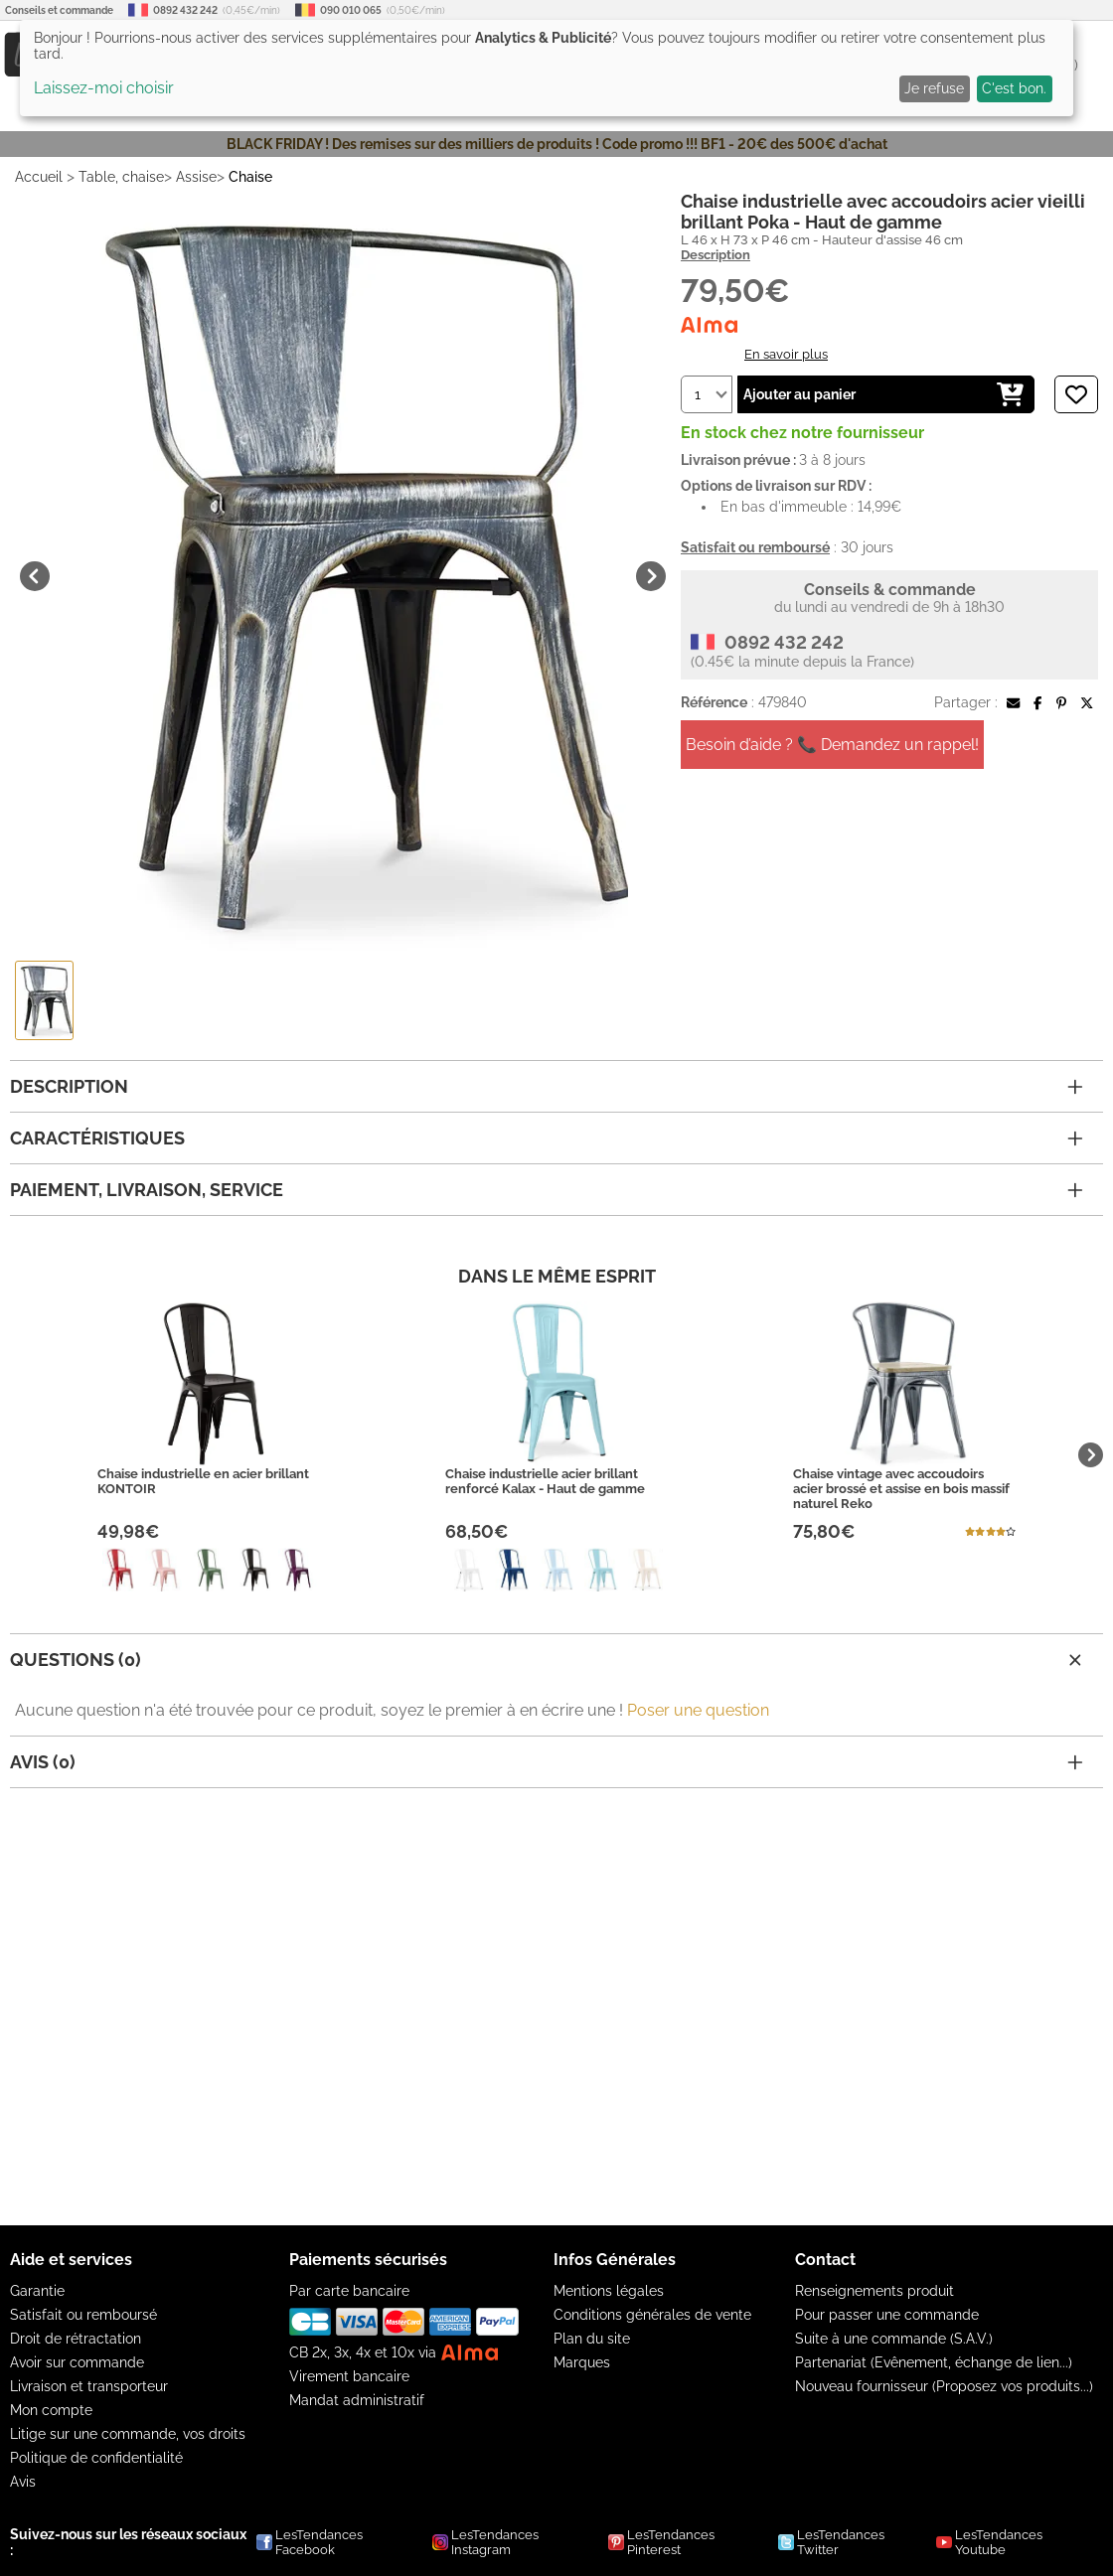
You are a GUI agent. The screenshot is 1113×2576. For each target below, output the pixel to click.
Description (715, 254)
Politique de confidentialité (96, 2458)
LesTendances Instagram (485, 2542)
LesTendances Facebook (309, 2542)
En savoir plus (786, 354)
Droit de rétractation (75, 2339)
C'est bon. (1014, 88)
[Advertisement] (556, 2007)
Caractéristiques (546, 1138)
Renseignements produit (874, 2291)
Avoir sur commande (77, 2362)
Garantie (37, 2291)
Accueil (39, 177)
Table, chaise (121, 177)
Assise (196, 177)
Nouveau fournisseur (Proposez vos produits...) (944, 2386)
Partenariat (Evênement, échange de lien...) (933, 2362)
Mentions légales (609, 2291)
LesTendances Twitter (831, 2542)
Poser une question (698, 1710)
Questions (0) (548, 1660)
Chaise (250, 177)
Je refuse (934, 88)
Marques (582, 2362)
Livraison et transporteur (89, 2386)
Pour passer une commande (887, 2315)
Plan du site (592, 2339)
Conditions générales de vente (652, 2315)
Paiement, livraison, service (546, 1189)
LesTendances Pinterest (661, 2542)
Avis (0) (546, 1761)
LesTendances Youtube (989, 2542)
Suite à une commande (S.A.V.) (894, 2339)
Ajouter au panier (883, 394)
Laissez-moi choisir (104, 87)
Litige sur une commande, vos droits (127, 2434)
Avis (23, 2482)
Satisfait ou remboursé (83, 2315)
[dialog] (546, 68)
